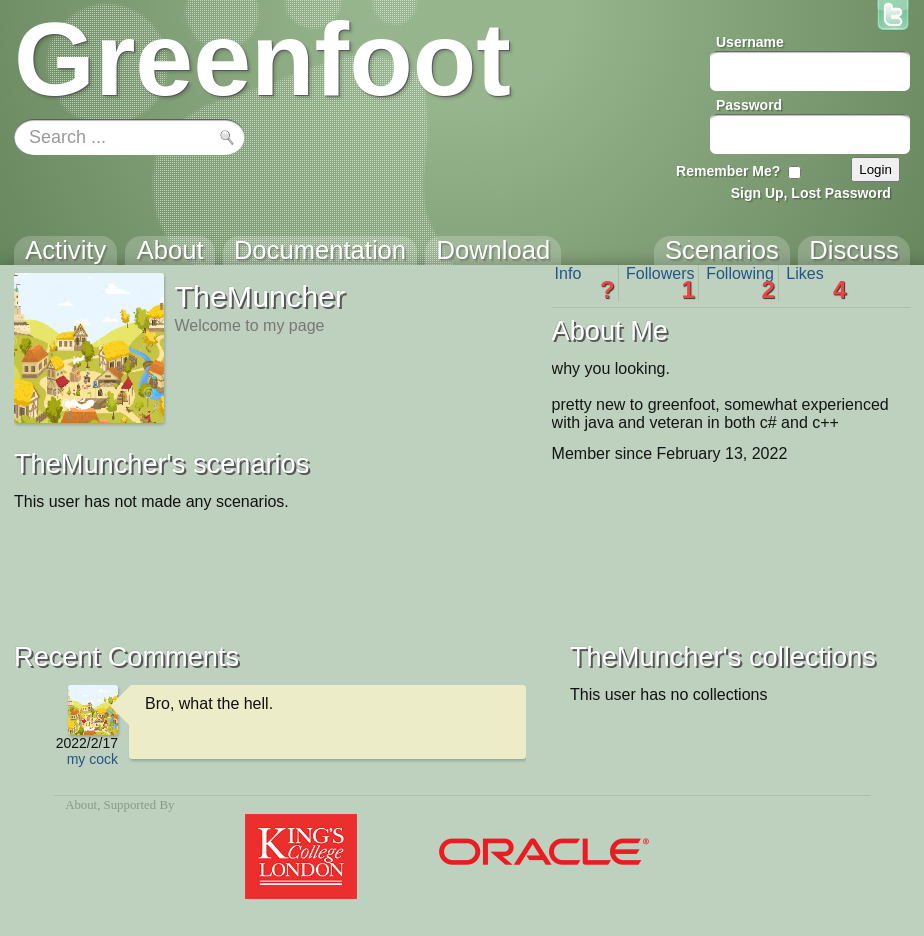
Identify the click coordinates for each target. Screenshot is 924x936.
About (81, 805)
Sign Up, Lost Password (811, 193)
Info (585, 283)
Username (750, 42)
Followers (660, 283)
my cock (92, 759)
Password (749, 105)
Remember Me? (728, 171)
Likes (816, 283)
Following (740, 283)
